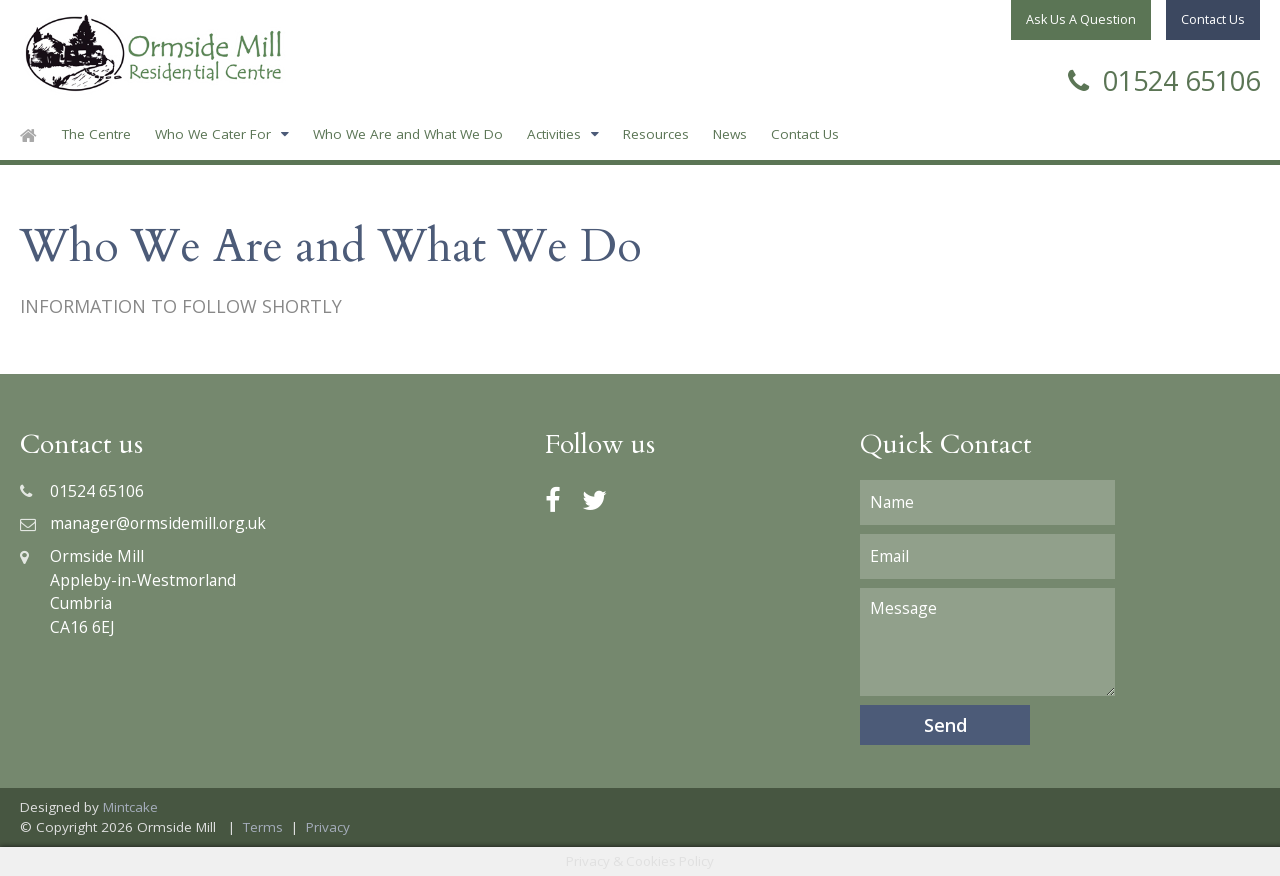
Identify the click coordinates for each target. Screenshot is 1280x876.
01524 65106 (1164, 78)
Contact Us (805, 134)
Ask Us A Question (1081, 19)
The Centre (96, 134)
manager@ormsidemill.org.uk (143, 523)
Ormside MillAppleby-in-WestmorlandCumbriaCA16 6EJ (128, 591)
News (730, 134)
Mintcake (130, 807)
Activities (554, 134)
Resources (656, 134)
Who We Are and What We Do (408, 134)
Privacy (328, 827)
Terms (263, 827)
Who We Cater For (213, 134)
